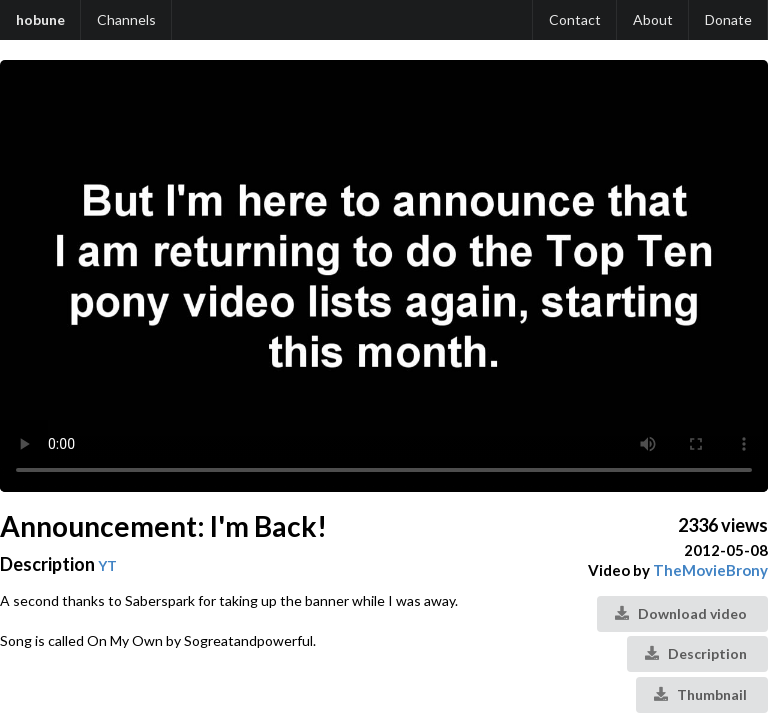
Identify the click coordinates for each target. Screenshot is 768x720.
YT (107, 565)
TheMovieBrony (710, 570)
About (653, 19)
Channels (126, 19)
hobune (40, 19)
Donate (728, 19)
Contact (575, 19)
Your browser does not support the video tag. (384, 276)
